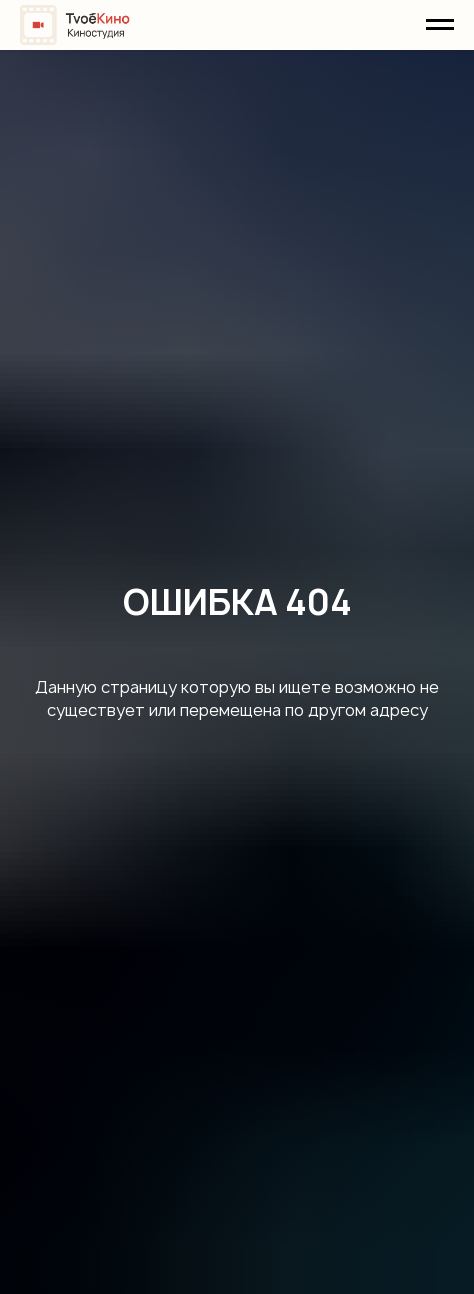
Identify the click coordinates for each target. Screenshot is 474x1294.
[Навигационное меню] (440, 25)
